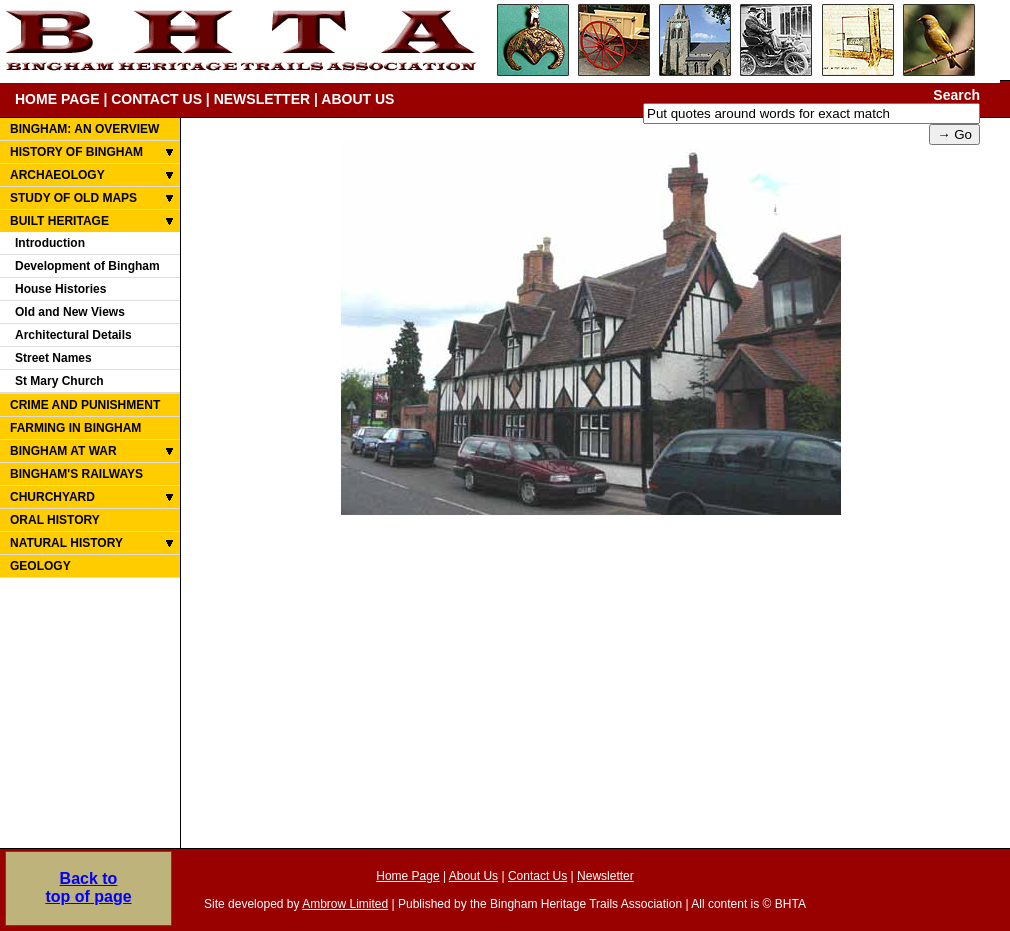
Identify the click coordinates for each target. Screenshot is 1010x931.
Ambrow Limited (345, 904)
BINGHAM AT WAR (63, 451)
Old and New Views (70, 312)
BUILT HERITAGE (59, 221)
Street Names (53, 358)
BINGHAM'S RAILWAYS (76, 474)
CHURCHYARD (52, 497)
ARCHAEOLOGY (57, 175)
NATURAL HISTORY (66, 543)
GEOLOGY (40, 566)
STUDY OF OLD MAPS (73, 198)
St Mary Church (59, 381)
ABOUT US (357, 99)
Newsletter (605, 876)
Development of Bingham (87, 266)
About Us (473, 876)
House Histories (60, 289)
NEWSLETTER (262, 99)
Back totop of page (88, 887)
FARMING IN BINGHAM (75, 428)
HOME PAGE (57, 99)
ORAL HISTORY (55, 520)
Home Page (407, 876)
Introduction (50, 243)
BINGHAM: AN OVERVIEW (84, 129)
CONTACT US (156, 99)
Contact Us (537, 876)
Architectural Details (73, 335)
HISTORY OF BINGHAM (76, 152)
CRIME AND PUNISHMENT (85, 405)
